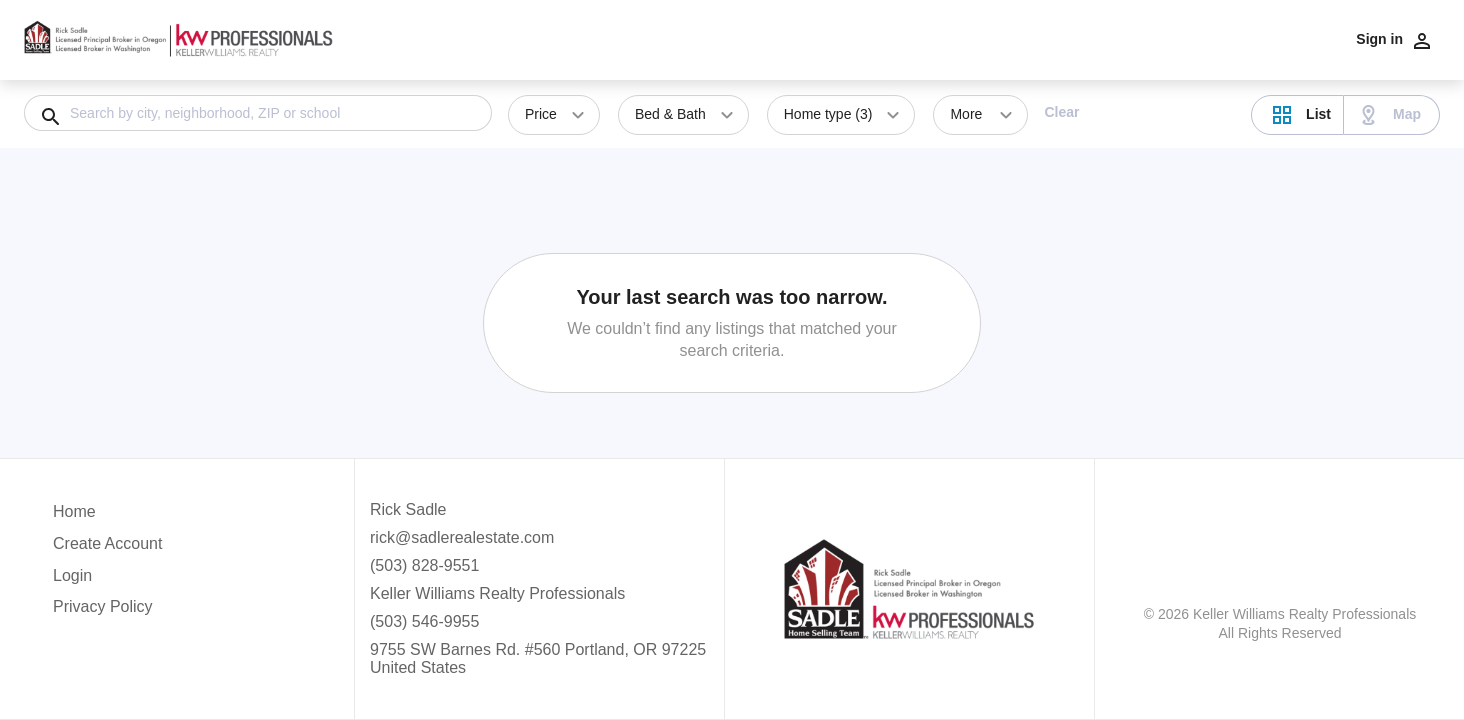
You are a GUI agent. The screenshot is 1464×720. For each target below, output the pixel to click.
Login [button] (72, 575)
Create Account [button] (107, 543)
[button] (107, 581)
